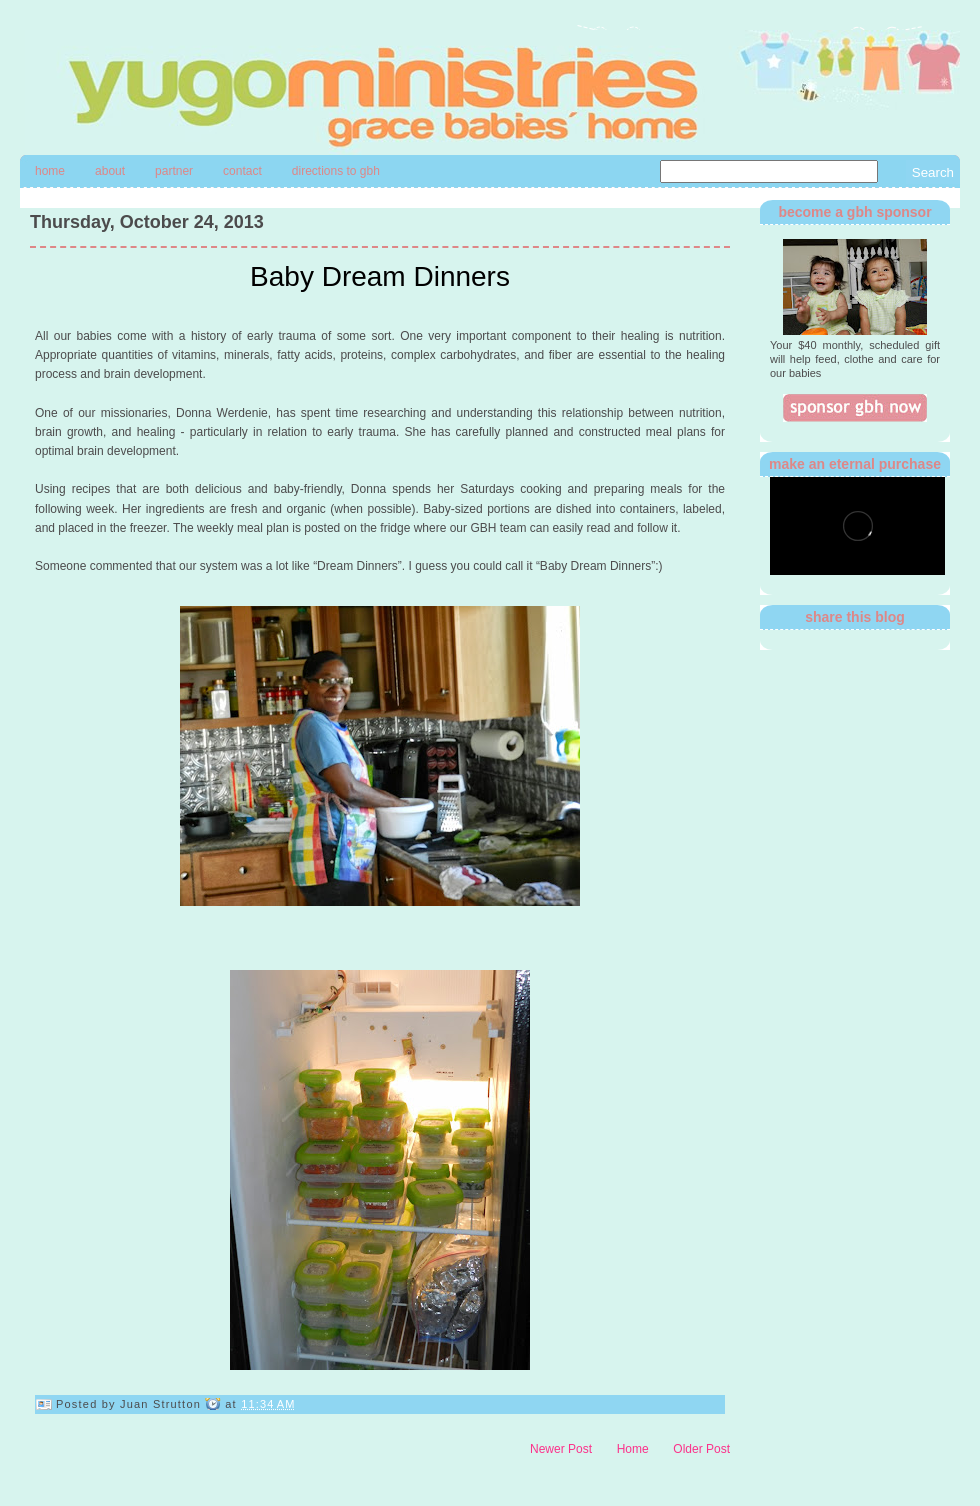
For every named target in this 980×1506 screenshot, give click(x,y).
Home (50, 171)
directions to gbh (336, 171)
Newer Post (561, 1449)
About (110, 171)
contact (242, 171)
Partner (174, 171)
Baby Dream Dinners (380, 276)
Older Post (701, 1449)
